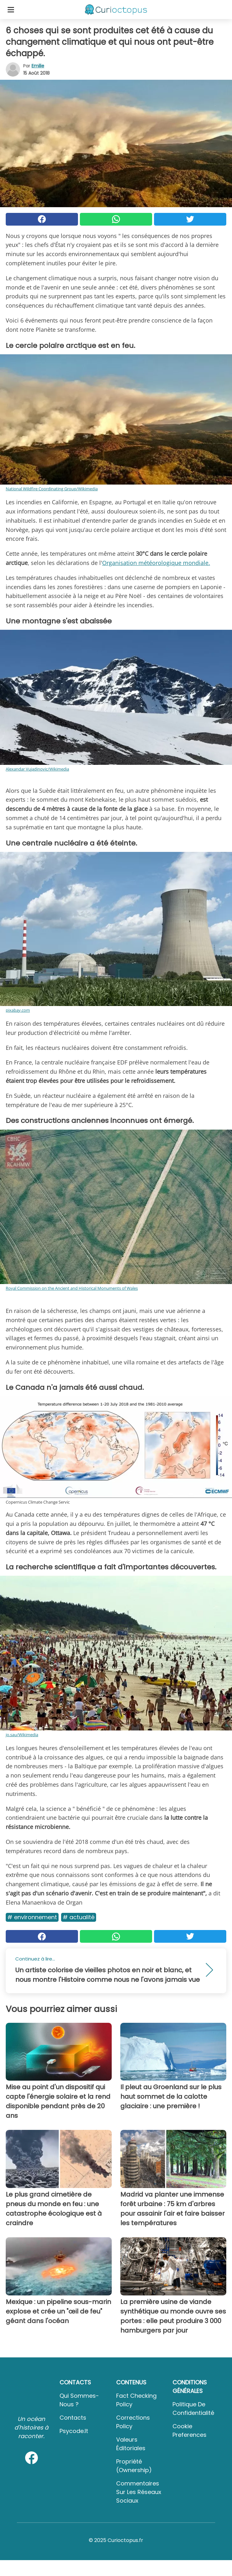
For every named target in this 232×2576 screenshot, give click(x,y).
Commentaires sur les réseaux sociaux (138, 2492)
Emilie (38, 66)
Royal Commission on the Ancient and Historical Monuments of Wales (72, 1288)
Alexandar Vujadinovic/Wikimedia (37, 769)
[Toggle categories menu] (11, 9)
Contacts (73, 2418)
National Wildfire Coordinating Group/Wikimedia (52, 489)
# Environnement (32, 1917)
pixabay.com (18, 1010)
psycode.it (74, 2431)
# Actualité (79, 1917)
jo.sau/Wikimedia (22, 1734)
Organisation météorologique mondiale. (156, 563)
